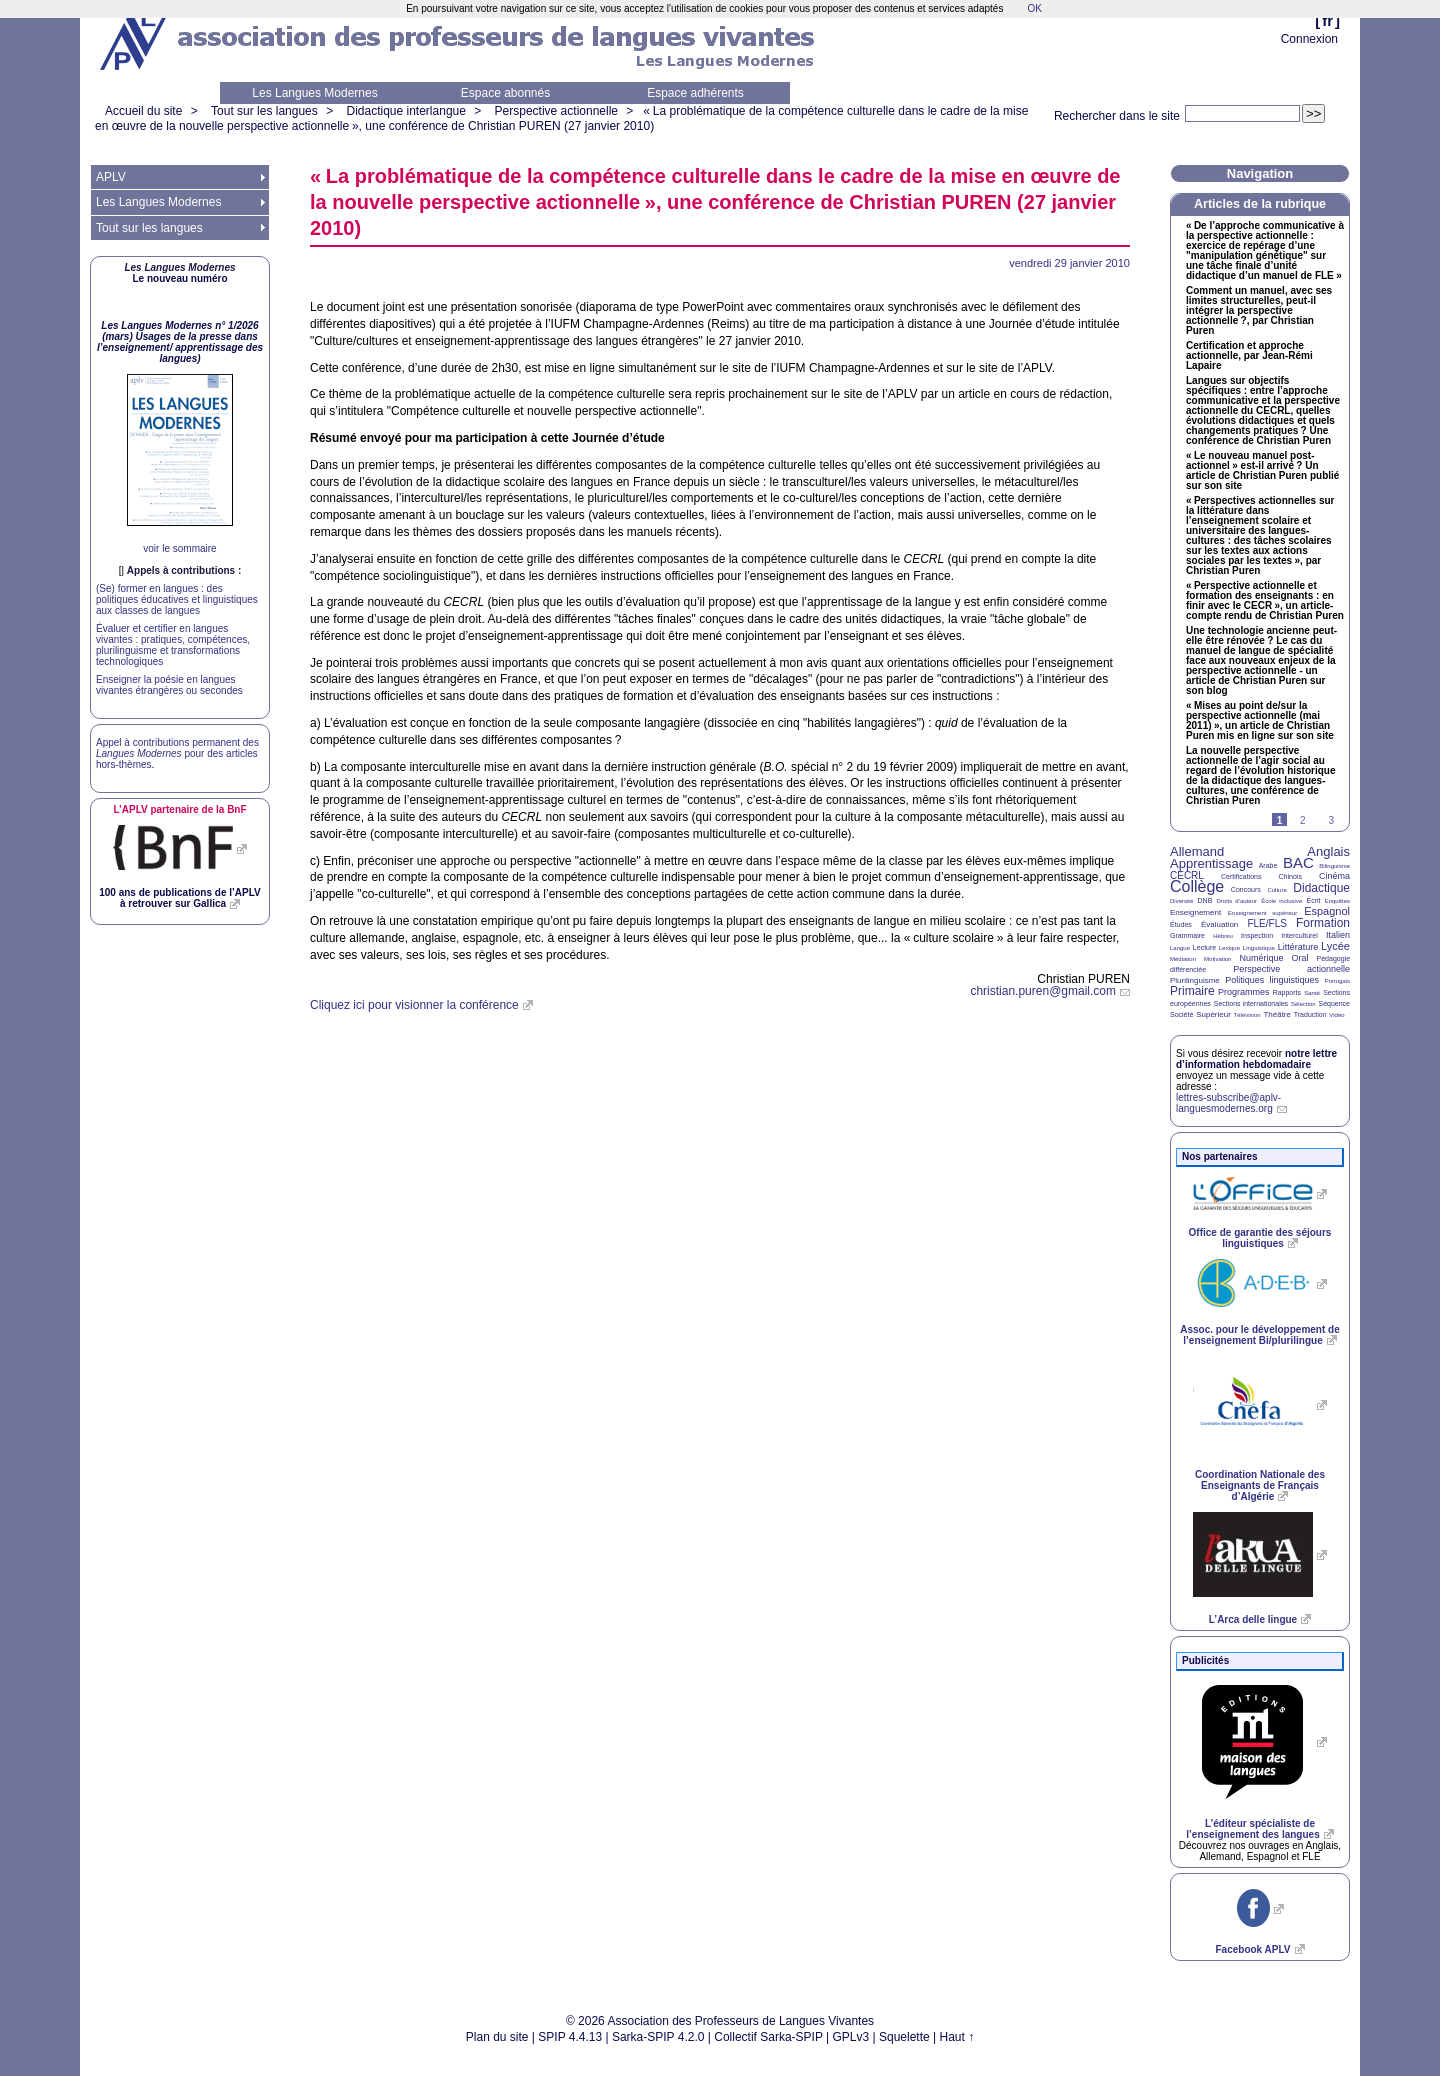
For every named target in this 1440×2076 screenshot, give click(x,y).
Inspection (1257, 935)
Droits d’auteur (1237, 901)
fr (1327, 20)
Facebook (1252, 1949)
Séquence (1334, 1003)
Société (1181, 1014)
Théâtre (1277, 1014)
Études (1181, 924)
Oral (1300, 958)
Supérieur (1213, 1014)
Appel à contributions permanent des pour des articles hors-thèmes (177, 753)
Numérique (1261, 958)
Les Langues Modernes (314, 93)
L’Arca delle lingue (1253, 1619)
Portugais (1337, 981)
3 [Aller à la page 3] (1331, 820)
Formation (1323, 923)
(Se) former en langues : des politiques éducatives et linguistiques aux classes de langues (177, 599)
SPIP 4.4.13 (570, 2037)
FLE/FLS (1266, 923)
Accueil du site (143, 111)
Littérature (1298, 947)
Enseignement (1195, 912)
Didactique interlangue (405, 111)
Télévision (1247, 1015)
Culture (1276, 890)
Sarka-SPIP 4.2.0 (658, 2037)
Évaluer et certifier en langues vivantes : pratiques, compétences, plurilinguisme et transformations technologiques (173, 645)
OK (1034, 8)
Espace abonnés (505, 93)
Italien (1338, 935)
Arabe (1268, 865)
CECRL (1187, 875)
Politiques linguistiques (1272, 980)
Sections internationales (1251, 1003)
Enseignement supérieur (1262, 913)
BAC (1298, 862)
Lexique (1229, 948)
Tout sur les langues (264, 111)
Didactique (1321, 888)
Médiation (1183, 959)
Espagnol (1327, 911)
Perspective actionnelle (556, 111)
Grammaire (1187, 935)
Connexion (1309, 39)
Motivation (1217, 959)
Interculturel (1299, 935)
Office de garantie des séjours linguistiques (1260, 1238)
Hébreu (1223, 936)
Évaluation (1219, 924)
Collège (1197, 886)
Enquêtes (1337, 901)
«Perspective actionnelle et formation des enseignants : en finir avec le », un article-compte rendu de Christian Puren (1265, 601)
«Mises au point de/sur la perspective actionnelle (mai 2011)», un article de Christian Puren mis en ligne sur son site (1260, 721)
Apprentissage (1211, 863)
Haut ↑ (957, 2037)
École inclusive (1281, 901)
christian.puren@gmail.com (1043, 991)
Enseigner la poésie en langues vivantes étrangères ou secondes (169, 685)
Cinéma (1334, 876)
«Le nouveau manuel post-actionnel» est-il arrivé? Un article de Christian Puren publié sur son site (1262, 471)
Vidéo (1336, 1015)
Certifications (1241, 876)
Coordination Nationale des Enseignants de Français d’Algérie (1260, 1485)
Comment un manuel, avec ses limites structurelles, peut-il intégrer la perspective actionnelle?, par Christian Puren (1259, 311)
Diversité (1181, 901)
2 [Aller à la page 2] (1303, 820)
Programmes (1244, 992)
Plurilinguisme (1195, 980)
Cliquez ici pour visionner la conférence (414, 1005)
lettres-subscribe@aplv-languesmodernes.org (1228, 1103)
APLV (111, 177)
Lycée (1335, 946)
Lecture (1204, 947)
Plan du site (497, 2037)
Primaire (1192, 991)
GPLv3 (851, 2037)
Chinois (1290, 876)
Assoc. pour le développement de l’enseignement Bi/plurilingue (1259, 1335)
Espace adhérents (695, 93)
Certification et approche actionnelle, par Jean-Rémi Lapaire (1249, 356)
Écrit (1313, 900)
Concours (1246, 889)
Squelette (904, 2037)
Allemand (1197, 851)
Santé (1312, 993)
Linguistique (1259, 948)
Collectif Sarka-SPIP (768, 2037)
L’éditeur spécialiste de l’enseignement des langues (1252, 1829)
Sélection (1303, 1004)
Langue (1180, 948)
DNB (1205, 900)
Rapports (1287, 992)
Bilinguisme (1334, 866)
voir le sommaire (179, 548)
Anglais (1328, 851)
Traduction (1310, 1014)
